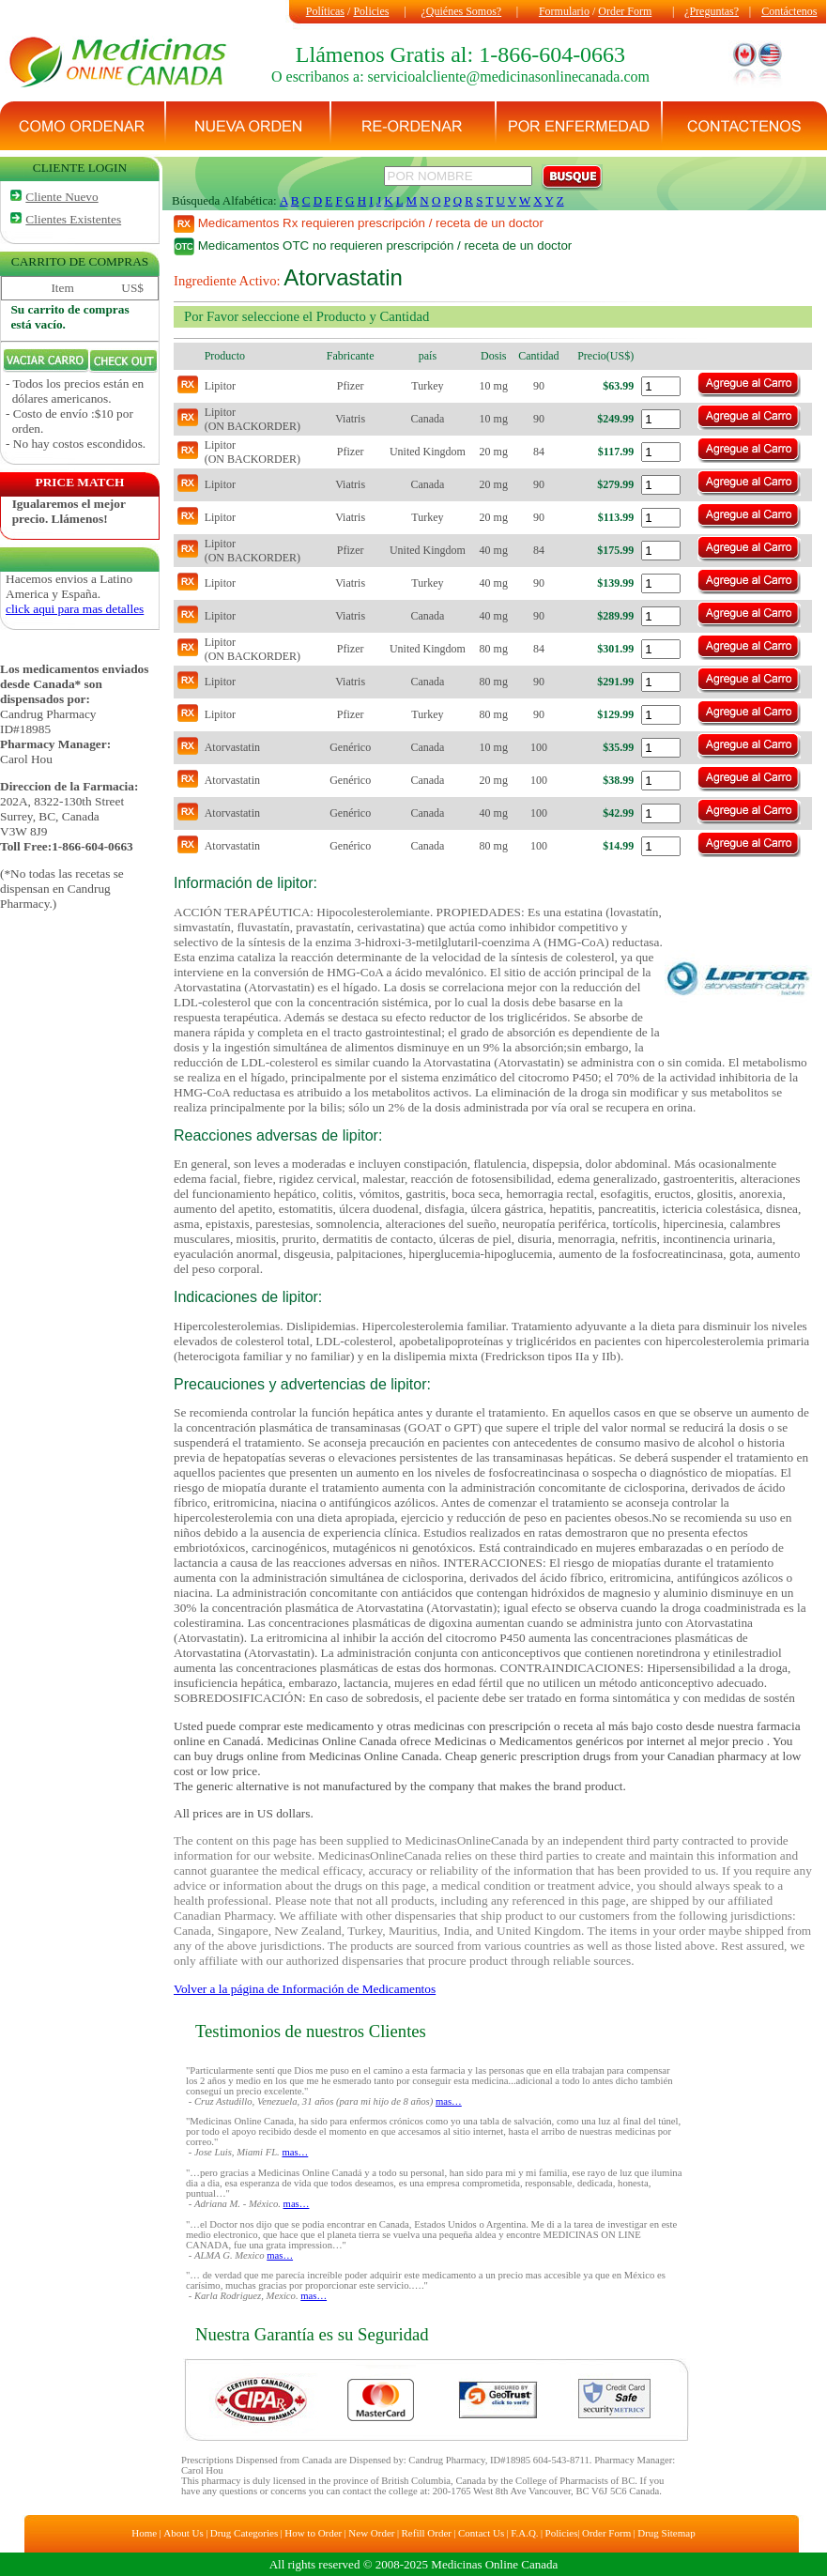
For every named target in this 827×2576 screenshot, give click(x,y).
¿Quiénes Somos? (461, 11)
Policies (371, 11)
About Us (183, 2532)
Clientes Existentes (73, 219)
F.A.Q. (524, 2532)
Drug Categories (244, 2532)
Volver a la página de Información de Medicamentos (305, 1989)
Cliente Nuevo (61, 197)
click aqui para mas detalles (75, 609)
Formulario (564, 11)
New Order (371, 2532)
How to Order (313, 2532)
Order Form (624, 11)
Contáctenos (789, 11)
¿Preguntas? (711, 11)
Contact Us (481, 2532)
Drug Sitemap (666, 2532)
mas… (449, 2101)
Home (144, 2532)
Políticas (325, 11)
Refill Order (427, 2532)
